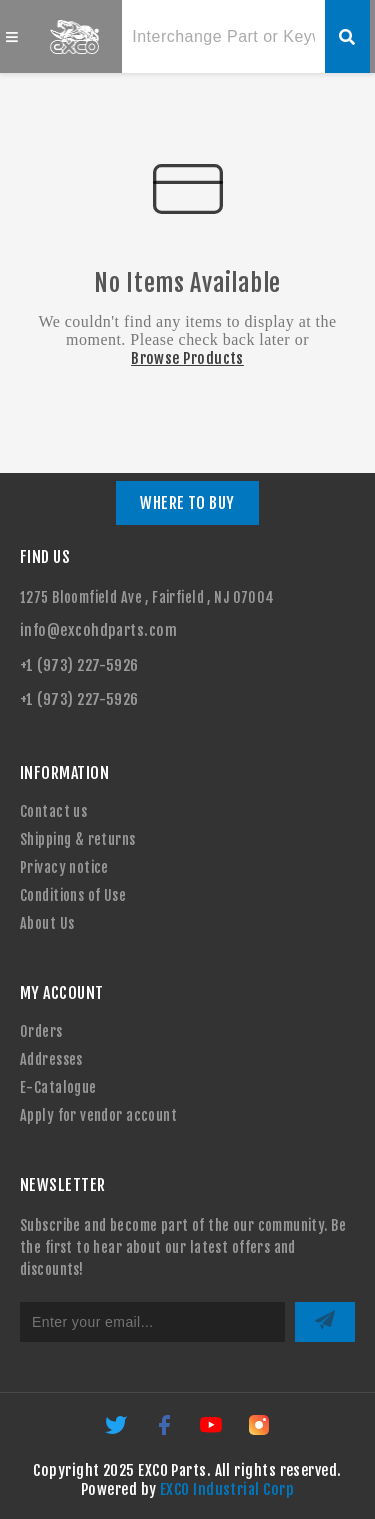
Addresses (51, 1059)
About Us (47, 923)
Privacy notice (64, 867)
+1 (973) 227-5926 (79, 665)
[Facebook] (165, 1431)
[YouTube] (212, 1431)
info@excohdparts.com (98, 630)
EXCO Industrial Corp (227, 1489)
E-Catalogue (58, 1087)
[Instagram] (259, 1431)
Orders (41, 1031)
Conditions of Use (73, 895)
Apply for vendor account (98, 1115)
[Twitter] (117, 1431)
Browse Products (187, 358)
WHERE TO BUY (187, 503)
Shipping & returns (78, 839)
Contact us (53, 811)
